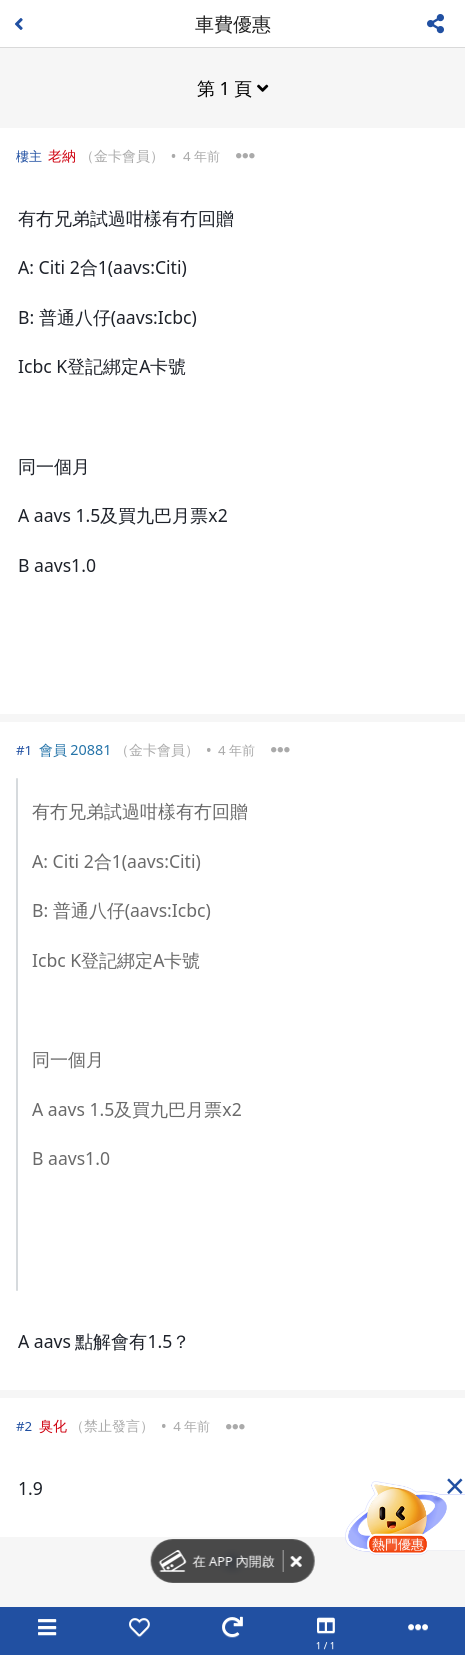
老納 (62, 155)
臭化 (53, 1425)
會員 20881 (75, 749)
